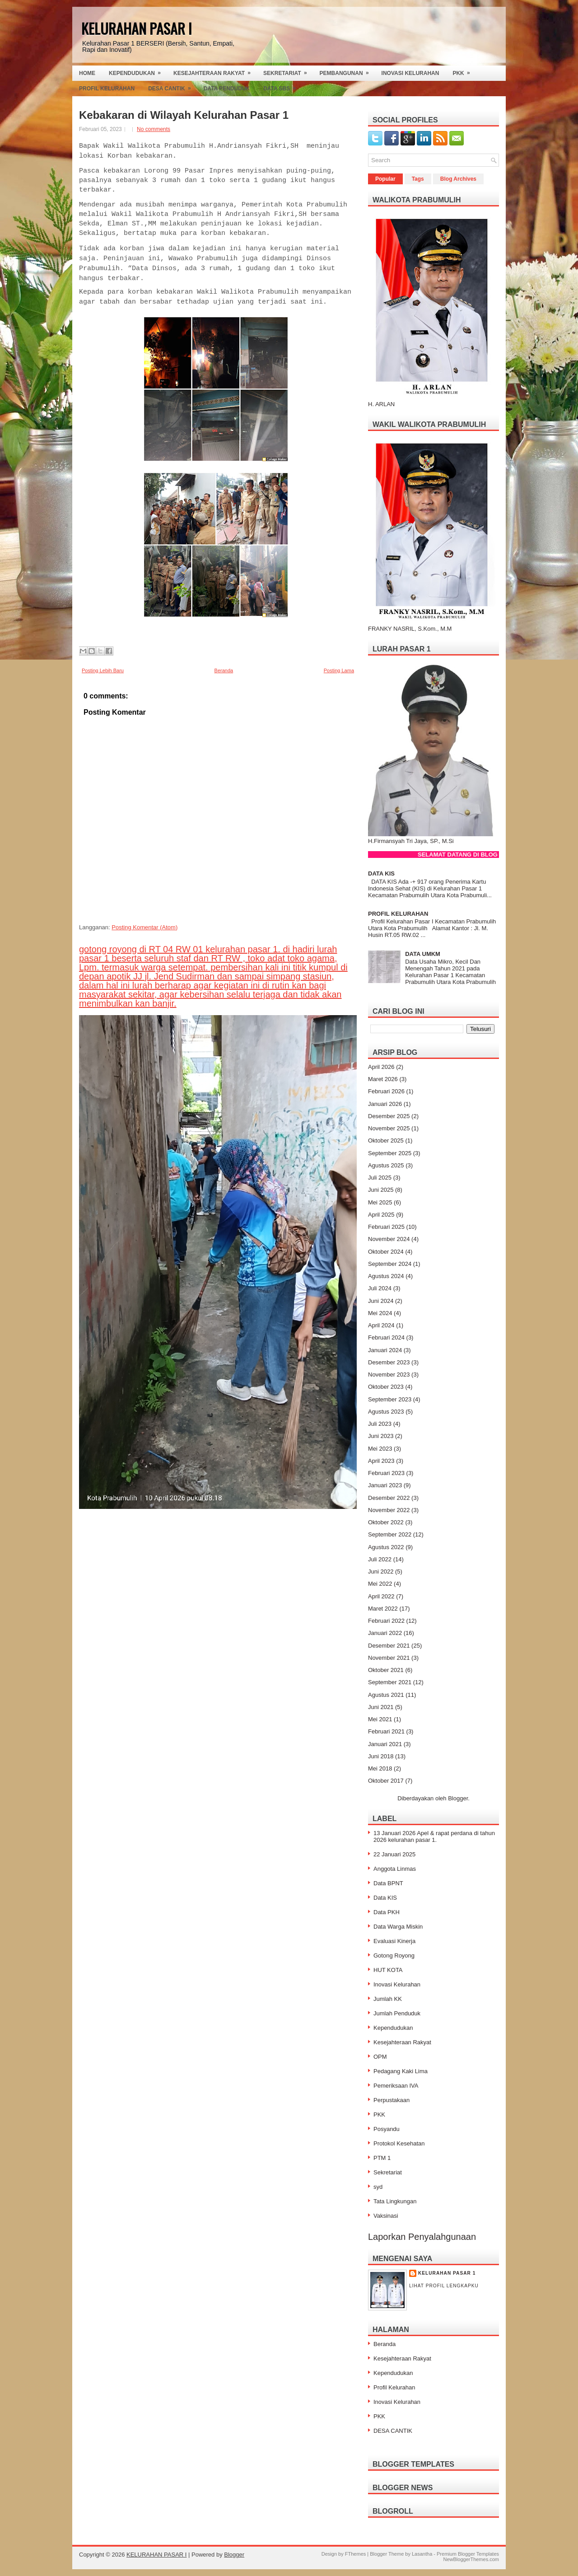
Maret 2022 (383, 1608)
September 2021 (389, 1682)
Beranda (223, 670)
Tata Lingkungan (394, 2201)
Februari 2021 (386, 1731)
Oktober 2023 (386, 1386)
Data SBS (282, 86)
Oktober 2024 (386, 1251)
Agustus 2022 (386, 1547)
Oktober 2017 (386, 1780)
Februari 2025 (386, 1226)
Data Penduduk (227, 88)
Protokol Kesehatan (398, 2143)
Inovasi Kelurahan (410, 73)
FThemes (355, 2554)
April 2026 (381, 1066)
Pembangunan (347, 71)
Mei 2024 (380, 1313)
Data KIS (385, 1897)
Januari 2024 (385, 1350)
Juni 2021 (380, 1707)
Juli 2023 (380, 1423)
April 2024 (381, 1325)
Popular (385, 179)
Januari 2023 (385, 1485)
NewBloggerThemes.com (471, 2559)
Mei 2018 (380, 1768)
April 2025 (381, 1214)
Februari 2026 (386, 1091)
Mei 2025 (380, 1202)
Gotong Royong (394, 1955)
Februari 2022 (386, 1620)
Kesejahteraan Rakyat (214, 71)
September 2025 (389, 1153)
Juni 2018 (380, 1756)
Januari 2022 (385, 1633)
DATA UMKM (422, 954)
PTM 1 (382, 2157)
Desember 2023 (389, 1362)
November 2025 (389, 1128)
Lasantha (422, 2554)
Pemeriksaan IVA (395, 2085)
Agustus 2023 (386, 1411)
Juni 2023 (380, 1436)
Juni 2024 (380, 1300)
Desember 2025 (389, 1116)
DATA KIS (381, 873)
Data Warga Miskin (398, 1926)
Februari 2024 (386, 1337)
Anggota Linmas (394, 1868)
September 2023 (389, 1399)
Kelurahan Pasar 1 (446, 2273)
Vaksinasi (385, 2215)
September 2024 (389, 1263)
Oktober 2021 (386, 1670)
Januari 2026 (385, 1104)
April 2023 (381, 1460)
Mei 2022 (380, 1583)
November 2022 (389, 1510)
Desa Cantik (172, 86)
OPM (380, 2056)
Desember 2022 (389, 1497)
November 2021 (389, 1657)
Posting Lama (339, 670)
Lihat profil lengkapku (444, 2285)
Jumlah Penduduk (396, 2013)
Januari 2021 (385, 1744)
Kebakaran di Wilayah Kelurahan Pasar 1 (184, 115)
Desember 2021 (389, 1645)
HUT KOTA (388, 1970)
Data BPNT (388, 1883)
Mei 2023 (380, 1448)
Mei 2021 (380, 1719)
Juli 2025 (380, 1177)
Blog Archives (458, 179)
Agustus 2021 (386, 1694)
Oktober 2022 (386, 1522)
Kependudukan (138, 71)
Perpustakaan (391, 2100)
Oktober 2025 (386, 1140)
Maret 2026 (383, 1079)
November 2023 (389, 1374)
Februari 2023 (386, 1473)
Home (87, 73)
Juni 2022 (380, 1571)
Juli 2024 (380, 1288)
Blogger (458, 1798)
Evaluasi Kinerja (394, 1941)
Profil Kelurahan (107, 88)
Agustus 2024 (386, 1276)
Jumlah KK (387, 1998)
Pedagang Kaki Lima (400, 2071)
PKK (463, 71)
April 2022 (381, 1596)
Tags (418, 179)
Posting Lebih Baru (103, 670)
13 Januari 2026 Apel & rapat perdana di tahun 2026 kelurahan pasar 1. (434, 1836)
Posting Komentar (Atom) (144, 927)
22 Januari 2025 (394, 1854)
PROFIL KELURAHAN (398, 913)
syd (377, 2186)
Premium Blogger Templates (468, 2554)
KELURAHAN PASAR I (136, 28)
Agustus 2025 (386, 1165)
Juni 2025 (380, 1189)
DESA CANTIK (392, 2430)
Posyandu (386, 2129)
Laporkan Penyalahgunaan (422, 2237)
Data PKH (386, 1912)
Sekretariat (288, 71)
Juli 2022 (380, 1559)
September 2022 (389, 1534)
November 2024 (389, 1239)
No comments (153, 129)
